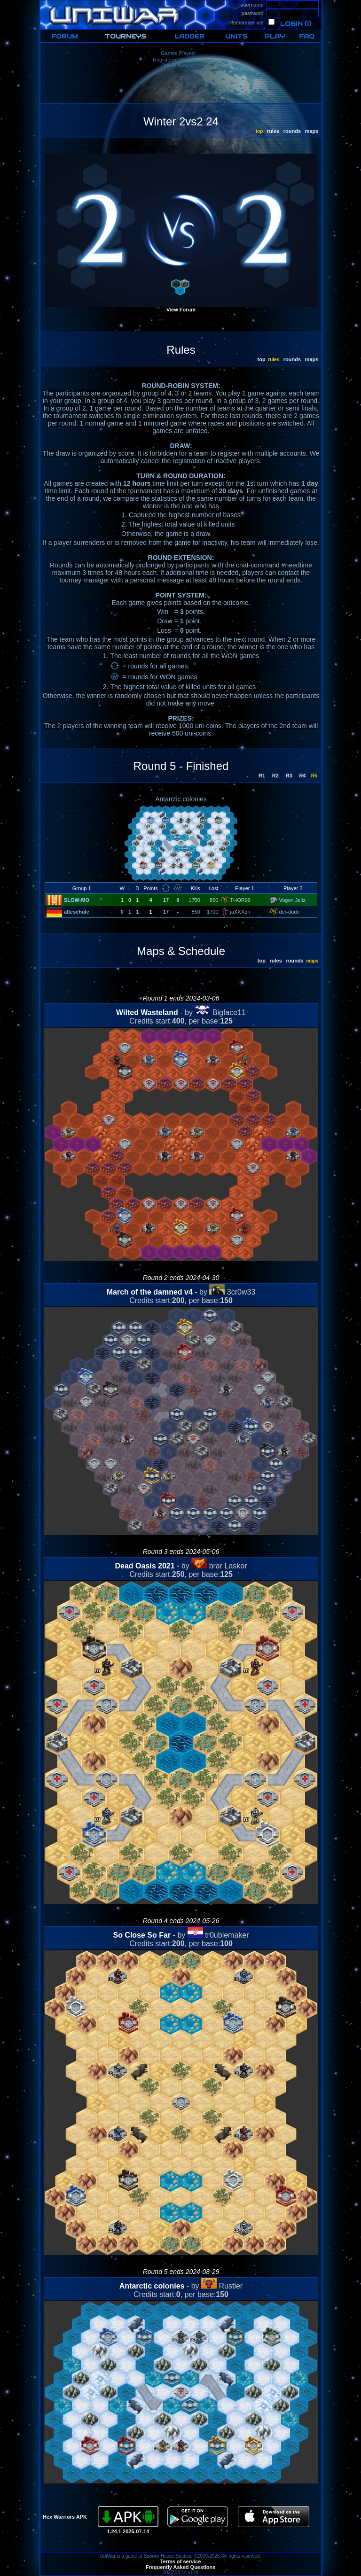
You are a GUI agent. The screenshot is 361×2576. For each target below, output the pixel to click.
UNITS (236, 36)
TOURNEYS (125, 36)
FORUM (64, 36)
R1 (261, 775)
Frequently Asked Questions (181, 2567)
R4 (301, 775)
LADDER (189, 36)
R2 (274, 775)
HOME (48, 3)
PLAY (275, 36)
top (261, 359)
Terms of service (180, 2561)
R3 (288, 775)
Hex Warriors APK (65, 2517)
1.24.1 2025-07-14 (128, 2531)
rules (272, 131)
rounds (291, 131)
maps (311, 131)
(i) (307, 24)
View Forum (181, 309)
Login (291, 24)
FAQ (306, 36)
